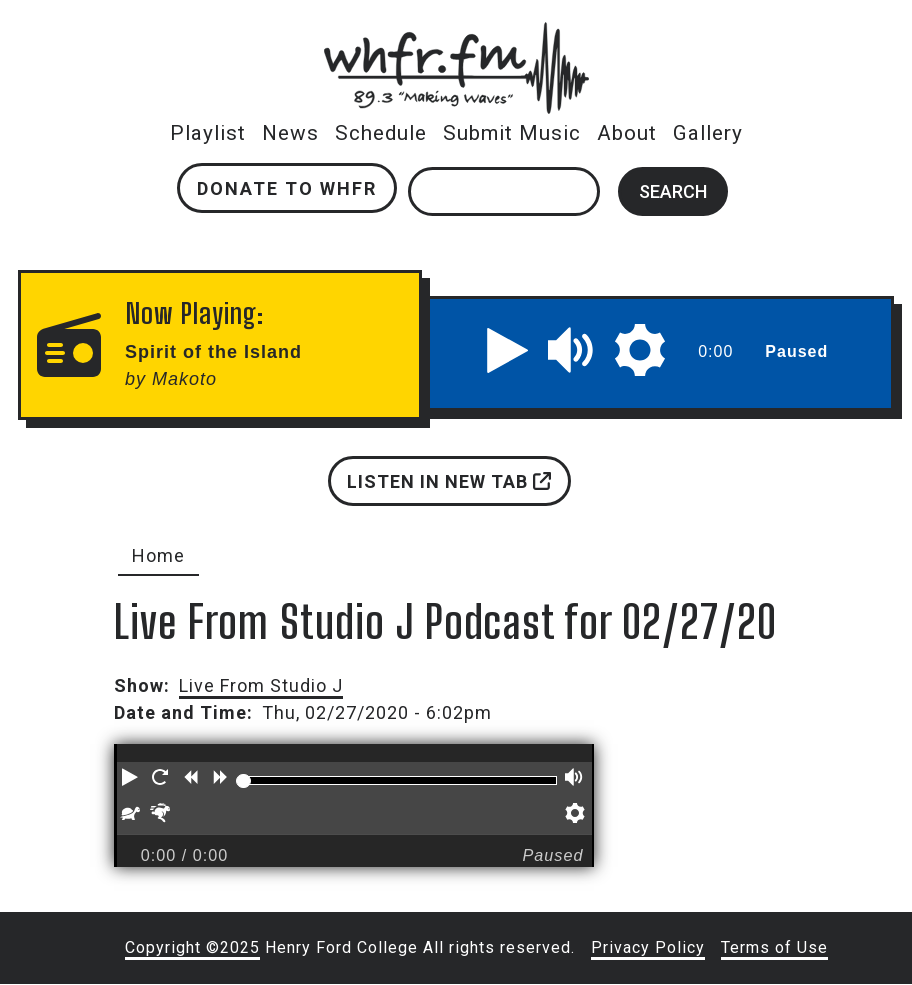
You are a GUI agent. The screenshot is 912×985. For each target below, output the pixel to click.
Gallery (708, 133)
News (290, 133)
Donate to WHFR (287, 188)
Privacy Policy (648, 947)
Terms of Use (774, 947)
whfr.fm (456, 35)
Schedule (381, 133)
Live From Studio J (261, 685)
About (627, 133)
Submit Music (512, 133)
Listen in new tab (449, 481)
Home (158, 555)
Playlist (208, 133)
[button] (508, 350)
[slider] (243, 781)
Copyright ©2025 (192, 947)
